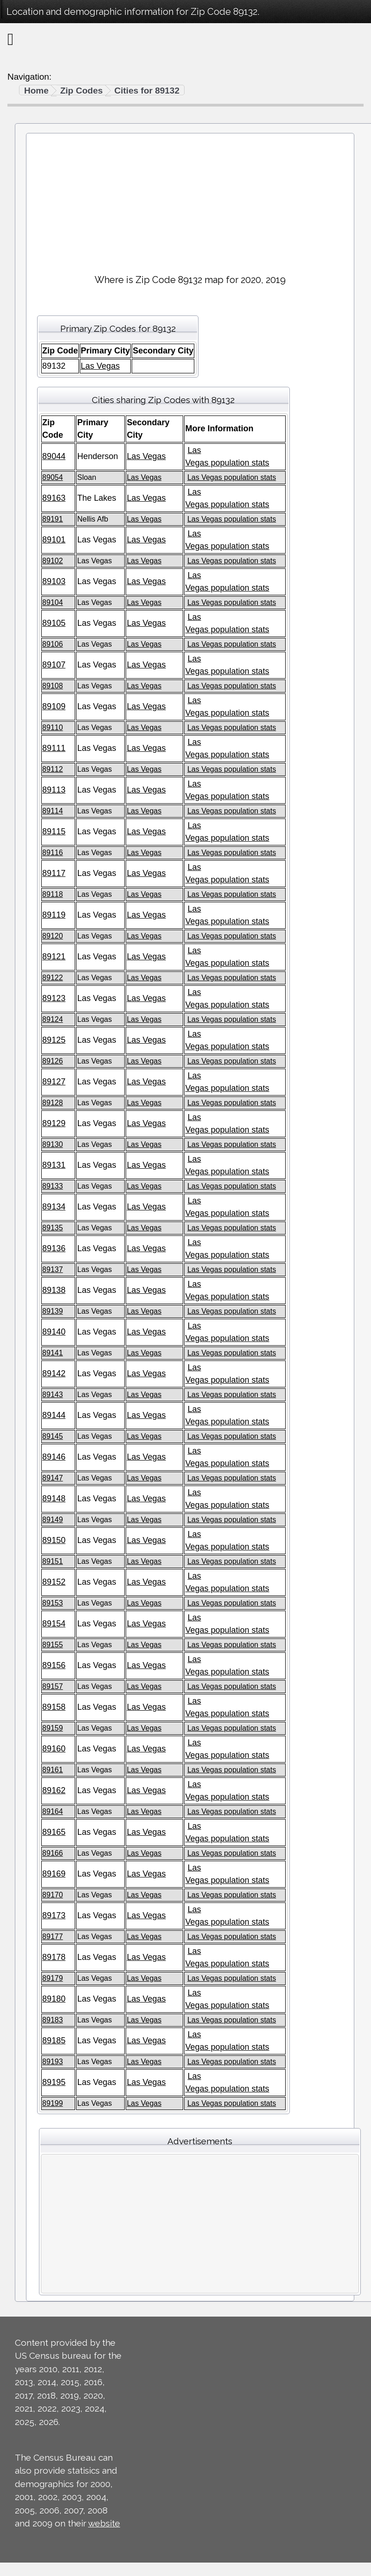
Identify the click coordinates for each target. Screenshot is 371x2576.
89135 (52, 1228)
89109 (53, 706)
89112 (52, 769)
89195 (53, 2082)
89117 (53, 873)
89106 (52, 644)
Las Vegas (100, 366)
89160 (53, 1748)
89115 (53, 831)
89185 (53, 2040)
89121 (53, 956)
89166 (52, 1853)
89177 (52, 1936)
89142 (53, 1373)
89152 (53, 1582)
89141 (52, 1353)
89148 (53, 1498)
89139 (52, 1311)
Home (36, 90)
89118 (52, 894)
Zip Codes (81, 90)
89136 (53, 1248)
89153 (52, 1603)
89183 (52, 2020)
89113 (53, 789)
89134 (53, 1206)
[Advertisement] (190, 200)
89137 (52, 1269)
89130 (52, 1144)
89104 (52, 602)
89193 (52, 2062)
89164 (52, 1811)
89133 (52, 1186)
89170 (52, 1895)
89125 (53, 1040)
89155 (52, 1645)
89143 (52, 1394)
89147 (52, 1478)
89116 (52, 853)
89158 (53, 1707)
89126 (52, 1061)
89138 (53, 1290)
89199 (52, 2103)
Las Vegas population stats (231, 477)
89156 (53, 1665)
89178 (53, 1957)
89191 (52, 519)
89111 (53, 748)
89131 (53, 1165)
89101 (53, 539)
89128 (52, 1103)
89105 (53, 623)
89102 (52, 561)
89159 (52, 1728)
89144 (53, 1415)
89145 (52, 1436)
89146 (53, 1456)
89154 (53, 1623)
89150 (53, 1540)
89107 (53, 664)
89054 (52, 477)
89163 (53, 498)
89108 (52, 686)
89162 (53, 1790)
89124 (52, 1019)
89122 (52, 978)
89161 (52, 1770)
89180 (53, 1998)
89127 (53, 1081)
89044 (53, 456)
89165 (53, 1832)
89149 (52, 1520)
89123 (53, 998)
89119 (53, 915)
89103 (53, 581)
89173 (53, 1915)
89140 (53, 1331)
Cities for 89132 (147, 90)
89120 (52, 936)
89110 (52, 727)
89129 (53, 1123)
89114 (52, 811)
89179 (52, 1978)
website (104, 2523)
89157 (52, 1686)
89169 (53, 1873)
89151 (52, 1561)
